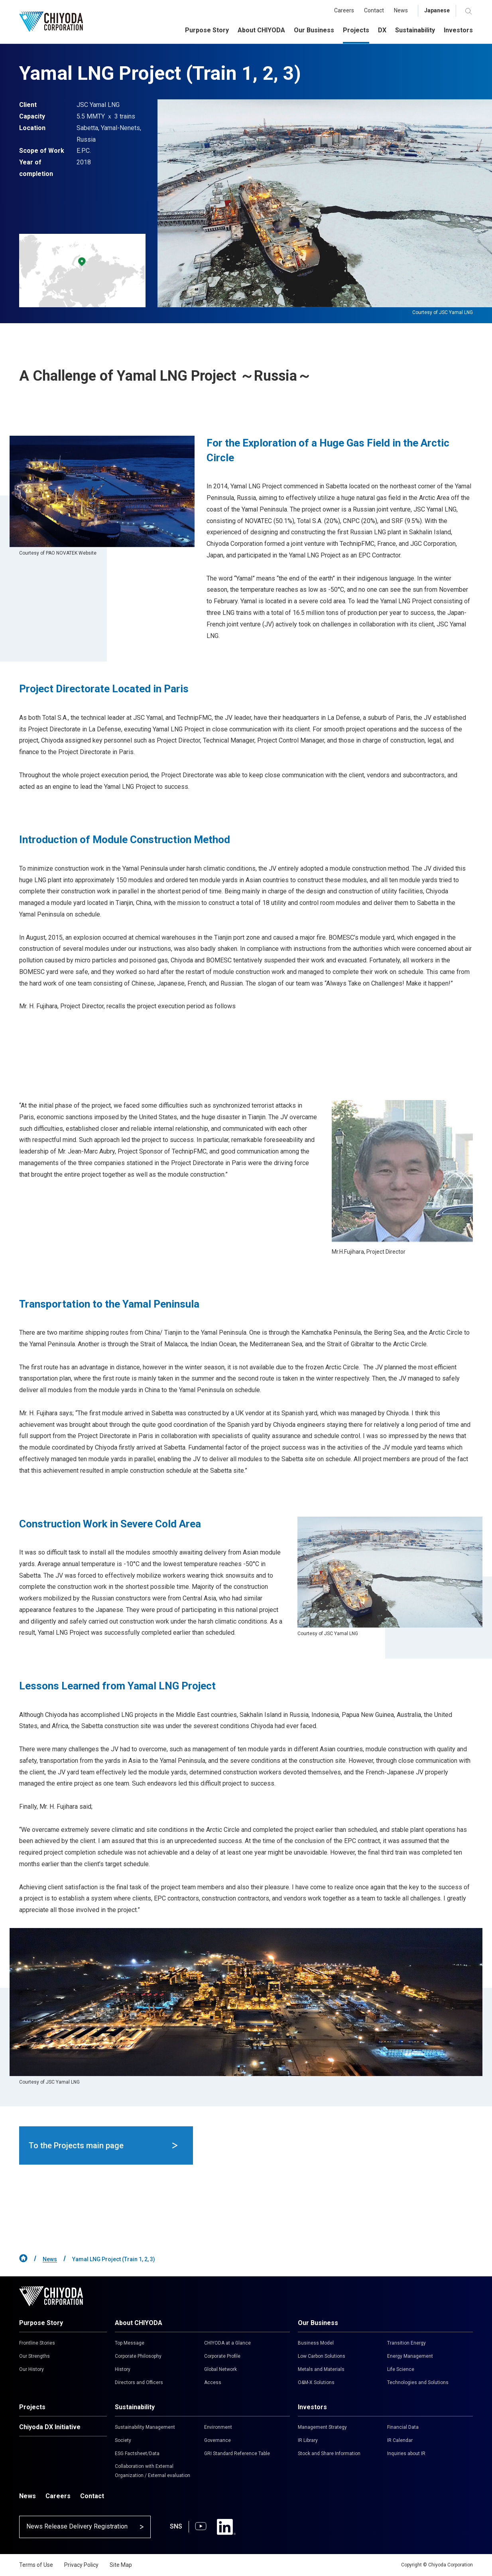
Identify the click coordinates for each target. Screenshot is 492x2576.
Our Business (318, 2323)
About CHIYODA (138, 2323)
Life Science (400, 2369)
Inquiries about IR (406, 2453)
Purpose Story (41, 2323)
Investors (312, 2407)
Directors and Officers (139, 2382)
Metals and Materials (321, 2369)
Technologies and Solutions (418, 2382)
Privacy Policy (81, 2565)
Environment (218, 2427)
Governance (217, 2440)
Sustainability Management (145, 2427)
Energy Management (410, 2356)
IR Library (308, 2440)
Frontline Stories (37, 2343)
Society (123, 2440)
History (122, 2369)
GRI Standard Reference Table (237, 2453)
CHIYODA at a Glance (227, 2343)
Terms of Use (36, 2565)
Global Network (220, 2369)
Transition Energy (406, 2343)
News (50, 2259)
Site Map (121, 2565)
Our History (31, 2369)
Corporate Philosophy (138, 2356)
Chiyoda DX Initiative (50, 2427)
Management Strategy (322, 2427)
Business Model (316, 2343)
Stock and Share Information (329, 2453)
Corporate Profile (222, 2356)
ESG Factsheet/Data (137, 2453)
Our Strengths (34, 2356)
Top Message (129, 2343)
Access (212, 2382)
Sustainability (135, 2407)
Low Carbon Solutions (321, 2356)
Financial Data (403, 2427)
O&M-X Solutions (316, 2382)
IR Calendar (400, 2440)
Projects (32, 2407)
